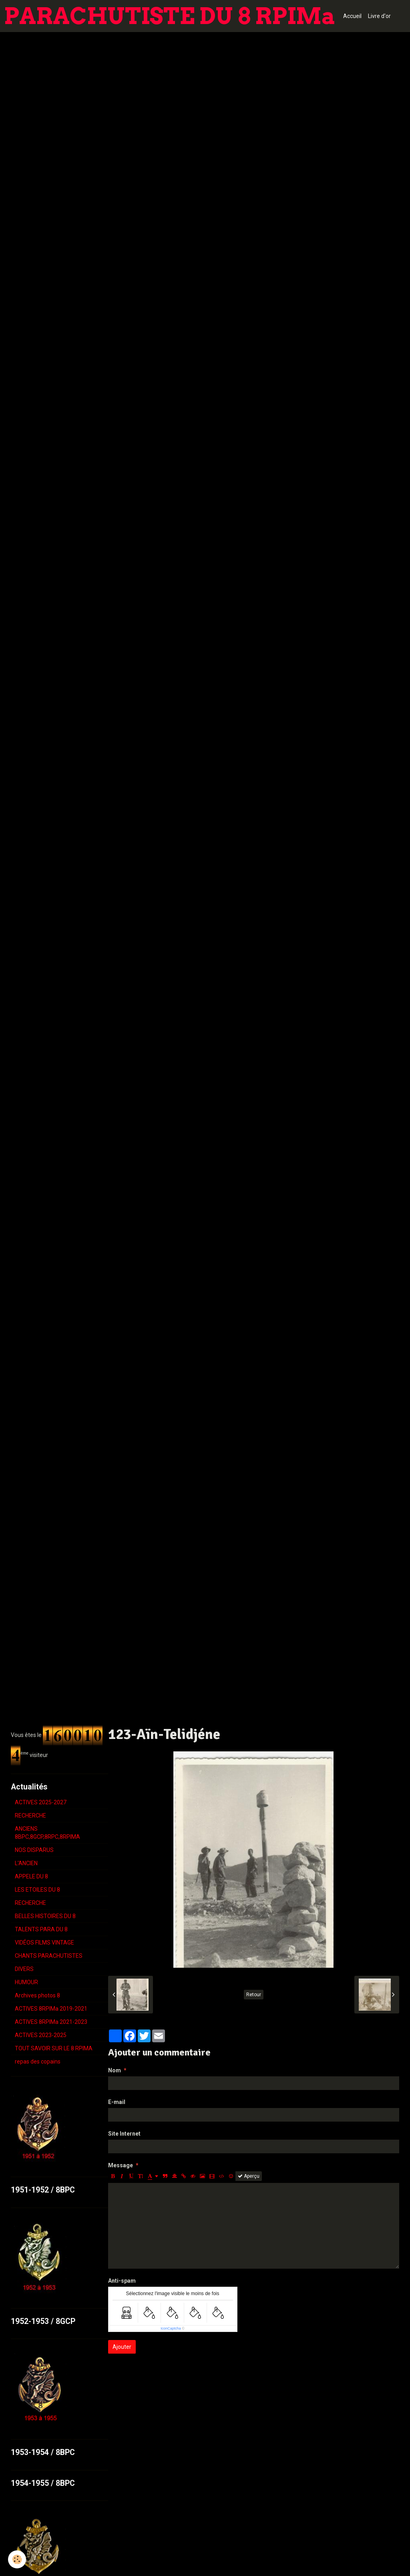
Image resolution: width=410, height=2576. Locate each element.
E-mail (116, 2102)
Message (120, 2165)
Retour (253, 1994)
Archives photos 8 (37, 1995)
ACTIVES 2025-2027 (40, 1802)
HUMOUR (26, 1982)
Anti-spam (122, 2280)
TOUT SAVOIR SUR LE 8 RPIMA (53, 2048)
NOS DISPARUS (34, 1850)
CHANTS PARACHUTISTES (48, 1956)
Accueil (352, 16)
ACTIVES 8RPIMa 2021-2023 (51, 2022)
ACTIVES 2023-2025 (40, 2035)
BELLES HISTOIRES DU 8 (45, 1916)
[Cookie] (17, 2559)
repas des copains (37, 2061)
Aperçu (248, 2176)
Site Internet (124, 2133)
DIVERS (24, 1969)
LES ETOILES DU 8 (37, 1889)
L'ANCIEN (26, 1863)
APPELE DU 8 (31, 1876)
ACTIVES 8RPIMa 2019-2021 (51, 2008)
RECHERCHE (30, 1815)
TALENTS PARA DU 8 (41, 1929)
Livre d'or (379, 16)
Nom (114, 2070)
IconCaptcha (171, 2328)
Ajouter (122, 2347)
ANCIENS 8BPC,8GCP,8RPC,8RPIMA (47, 1833)
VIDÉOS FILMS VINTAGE (44, 1942)
